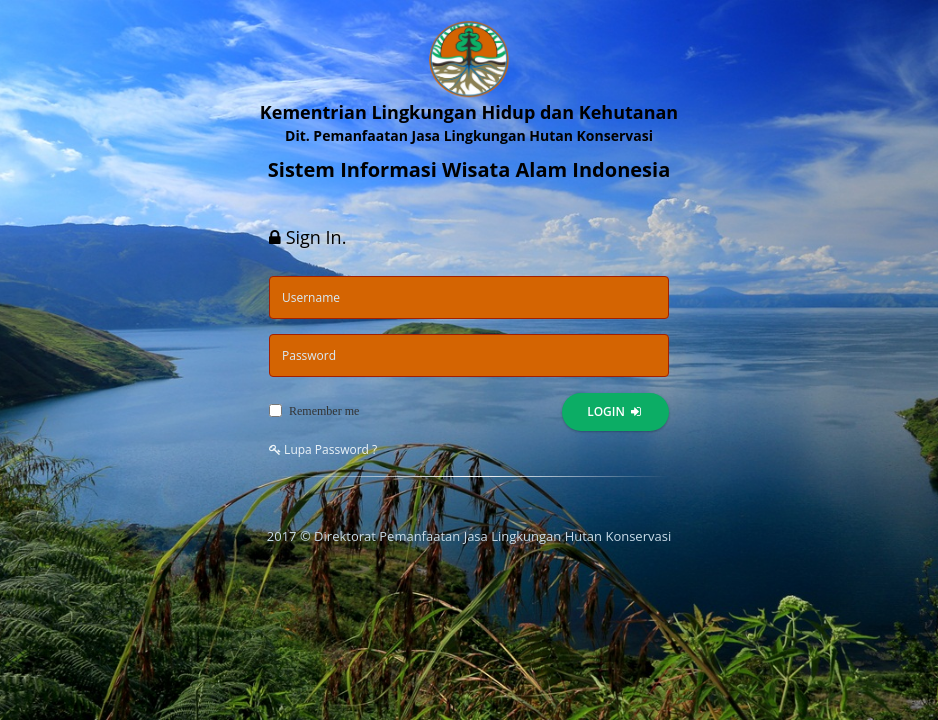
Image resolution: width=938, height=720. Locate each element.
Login (614, 411)
